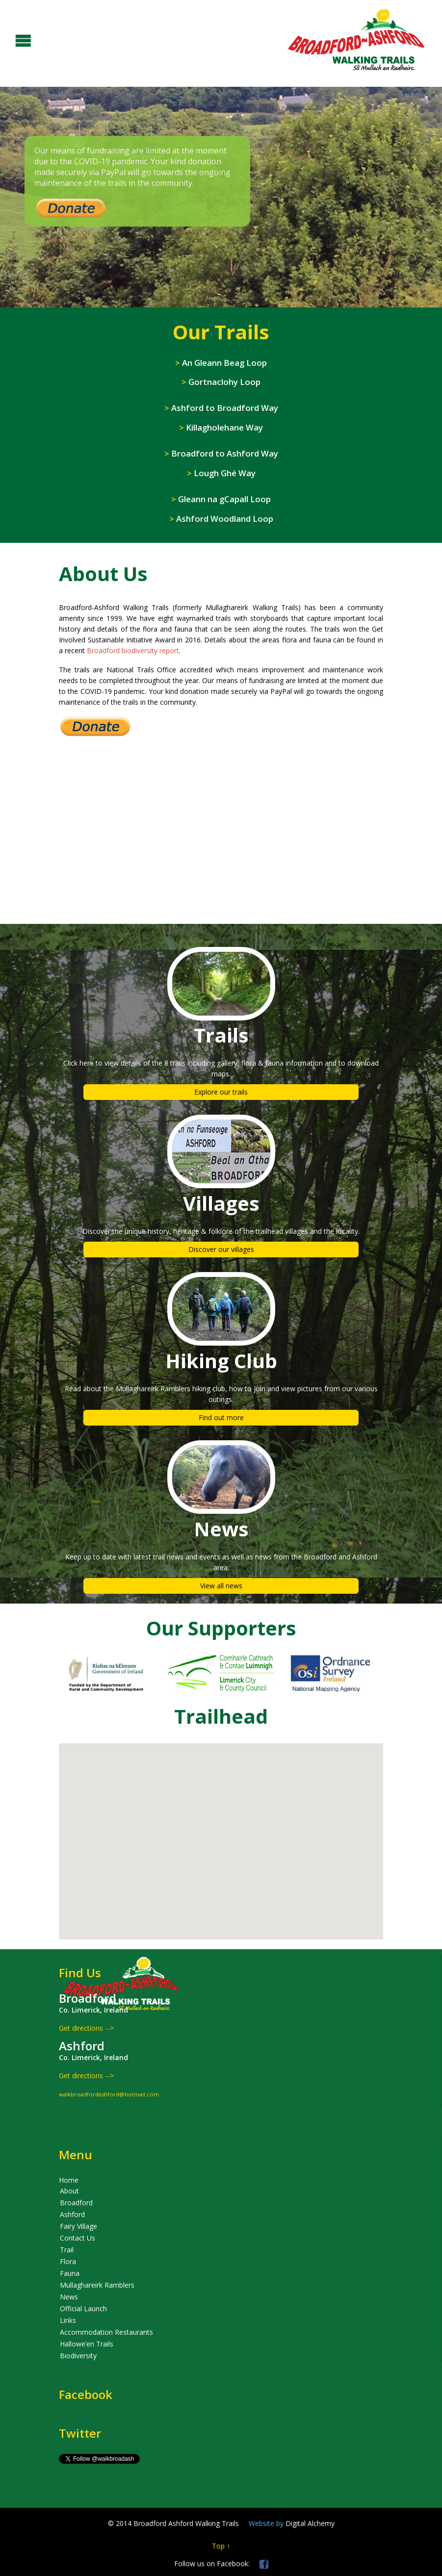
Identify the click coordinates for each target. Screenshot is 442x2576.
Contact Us (77, 2238)
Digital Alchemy (292, 2523)
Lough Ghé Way (221, 473)
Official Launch (83, 2308)
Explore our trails (221, 1092)
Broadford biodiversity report (133, 650)
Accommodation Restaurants (106, 2332)
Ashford (72, 2214)
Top (218, 2545)
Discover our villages (221, 1249)
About (69, 2190)
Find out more (221, 1417)
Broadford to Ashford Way (221, 453)
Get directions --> (86, 2028)
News (69, 2296)
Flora (68, 2261)
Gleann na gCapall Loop (221, 499)
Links (68, 2320)
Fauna (69, 2273)
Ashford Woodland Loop (221, 518)
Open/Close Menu (8, 39)
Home (68, 2180)
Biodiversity (78, 2355)
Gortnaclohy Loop (221, 381)
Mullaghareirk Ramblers (97, 2285)
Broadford (76, 2202)
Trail (67, 2249)
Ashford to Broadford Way (221, 407)
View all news (221, 1585)
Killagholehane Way (221, 427)
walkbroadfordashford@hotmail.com (109, 2094)
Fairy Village (78, 2226)
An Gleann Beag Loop (221, 362)
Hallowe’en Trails (86, 2343)
